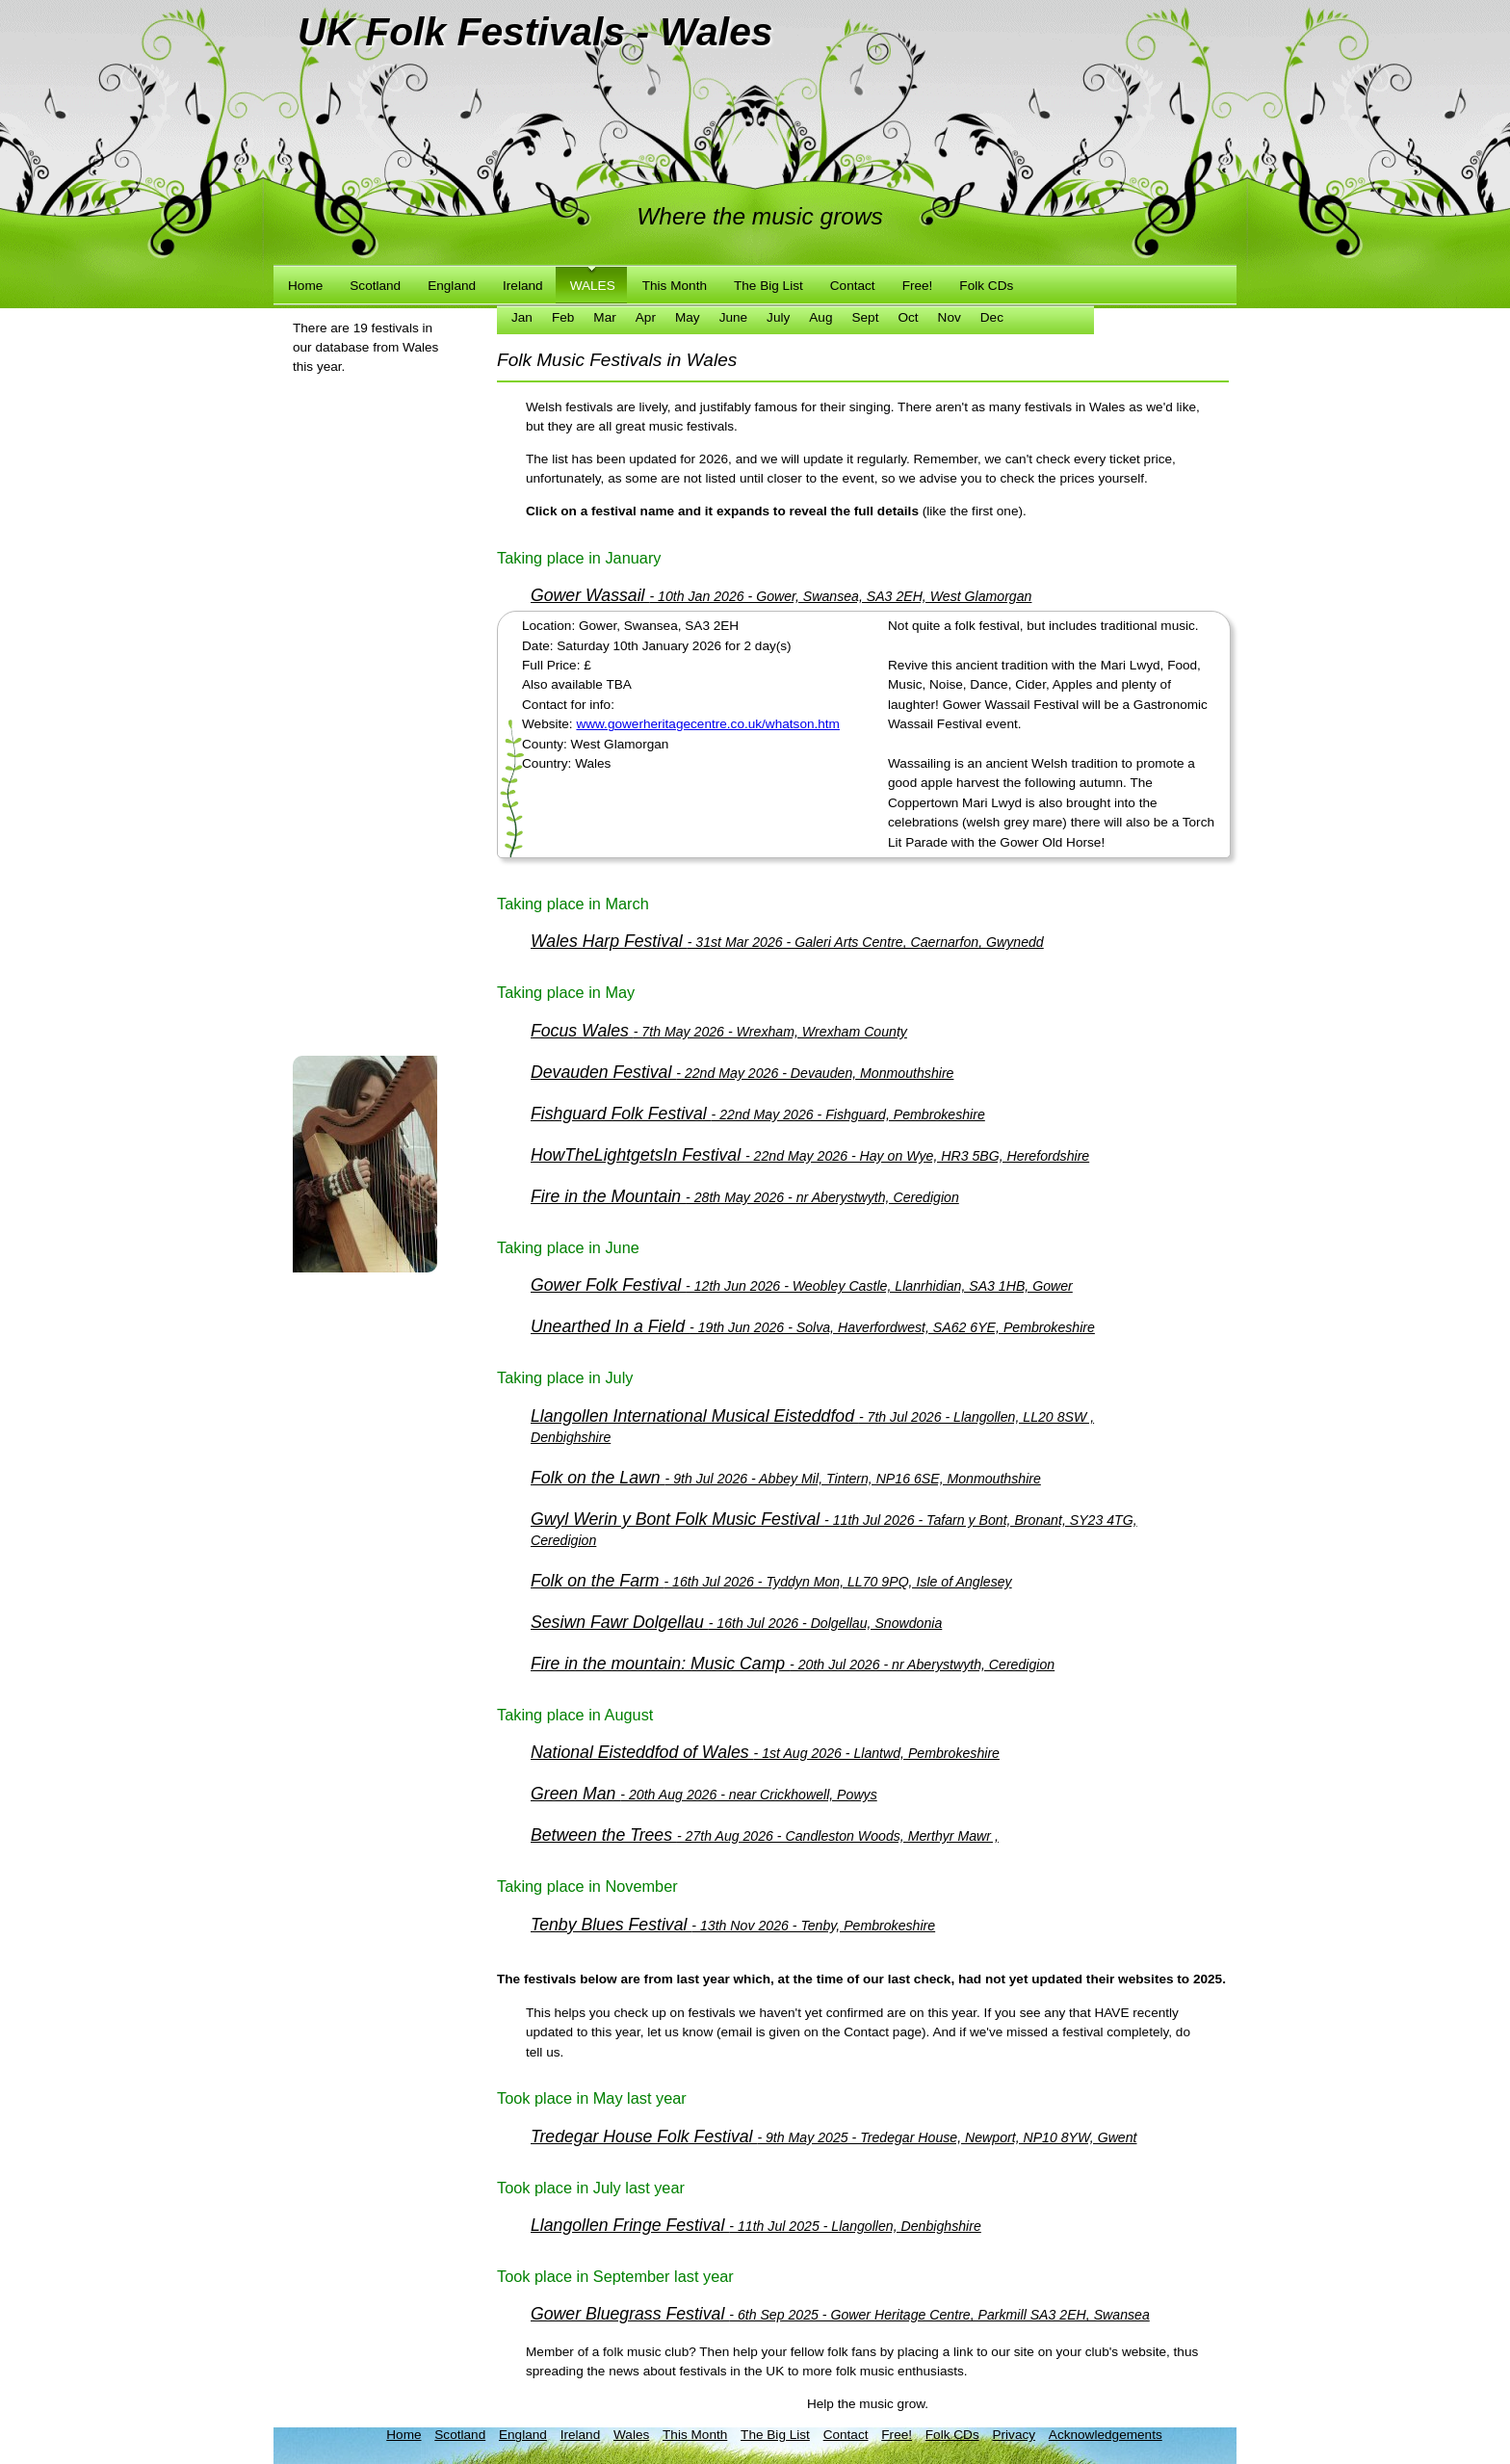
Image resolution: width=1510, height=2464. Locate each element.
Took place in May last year (592, 2098)
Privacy (1013, 2434)
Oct (908, 317)
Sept (864, 317)
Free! (917, 285)
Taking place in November (587, 1886)
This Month (674, 285)
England (452, 285)
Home (305, 285)
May (687, 317)
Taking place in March (573, 903)
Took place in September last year (615, 2276)
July (778, 317)
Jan (522, 317)
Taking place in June (568, 1247)
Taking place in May (566, 992)
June (733, 317)
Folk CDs (986, 285)
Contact (852, 285)
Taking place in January (579, 557)
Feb (563, 317)
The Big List (768, 285)
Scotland (375, 285)
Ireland (523, 285)
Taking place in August (575, 1714)
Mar (604, 317)
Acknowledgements (1105, 2434)
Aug (820, 317)
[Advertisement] (370, 745)
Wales (592, 285)
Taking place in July (565, 1377)
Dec (991, 317)
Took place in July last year (591, 2187)
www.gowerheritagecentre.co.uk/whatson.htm (708, 724)
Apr (646, 317)
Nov (949, 317)
